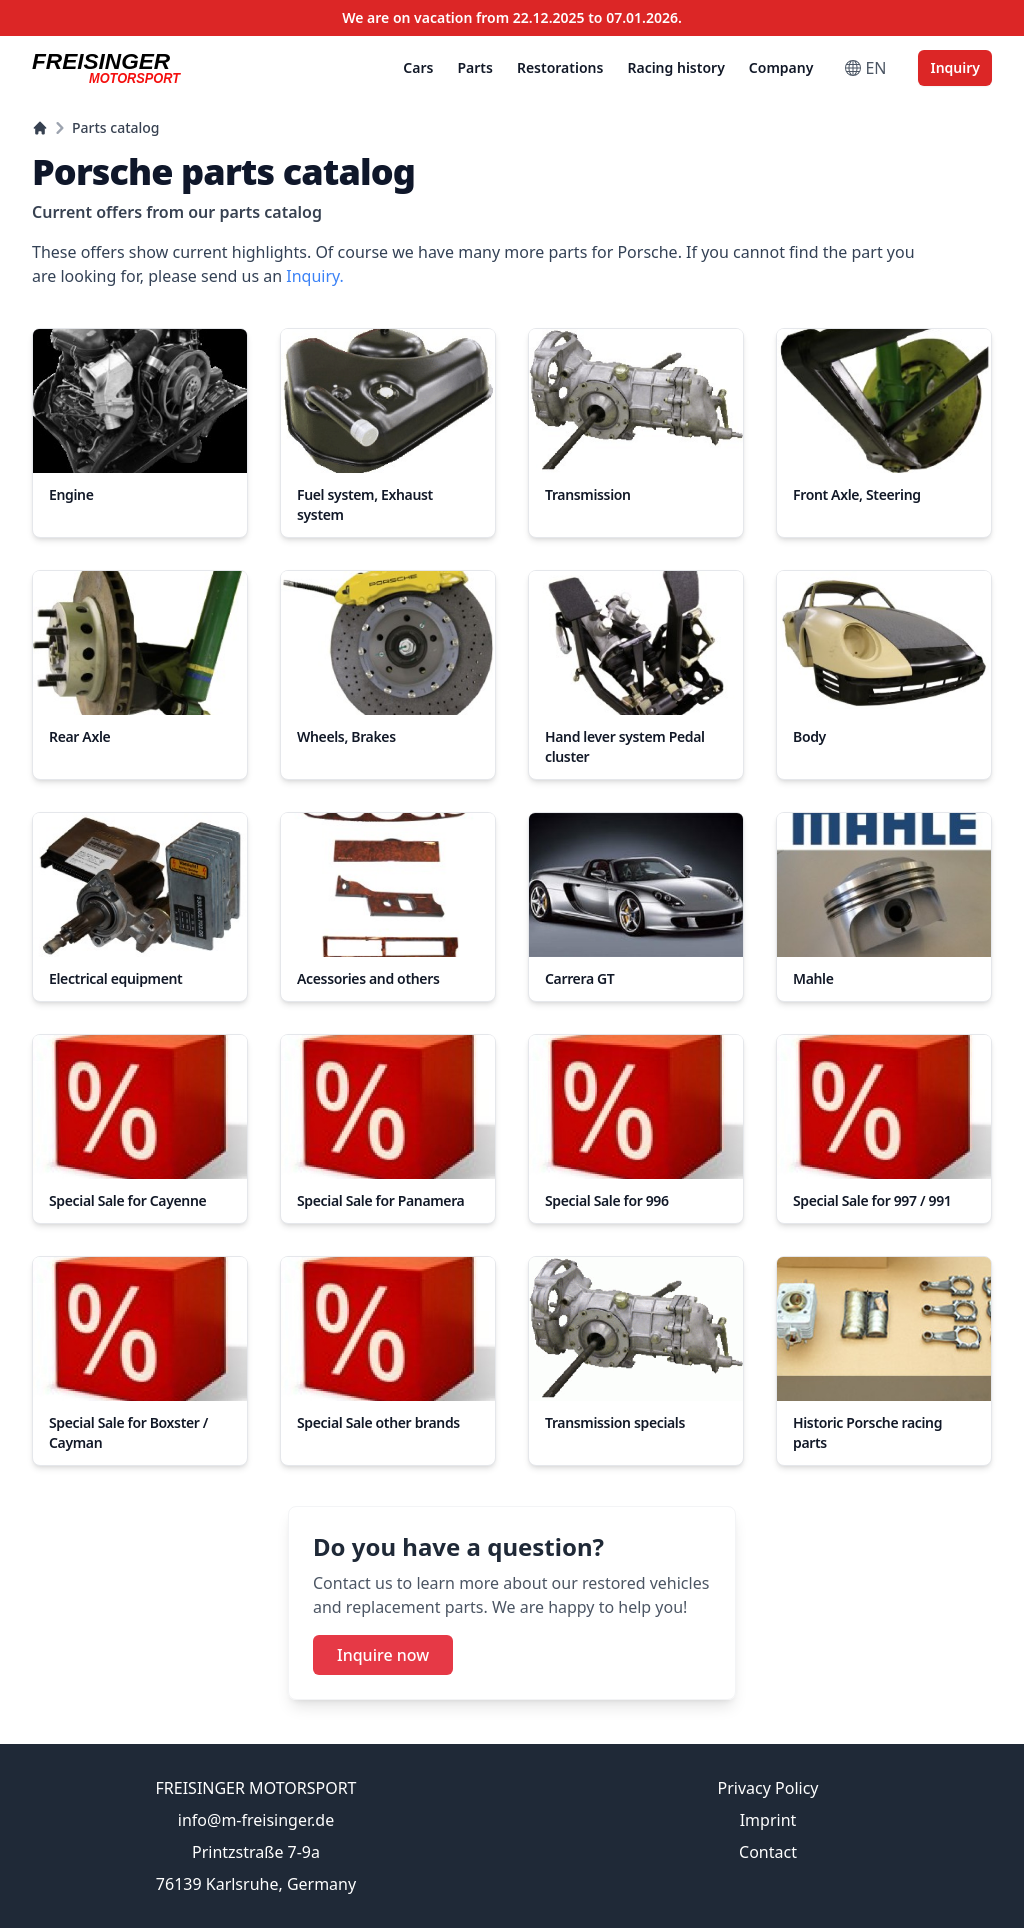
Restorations (560, 67)
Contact (768, 1852)
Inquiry (955, 67)
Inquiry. (315, 276)
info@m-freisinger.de (256, 1820)
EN (865, 68)
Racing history (675, 67)
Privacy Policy (768, 1788)
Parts (474, 67)
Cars (418, 67)
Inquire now (383, 1655)
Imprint (768, 1820)
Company (781, 67)
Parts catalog (116, 127)
